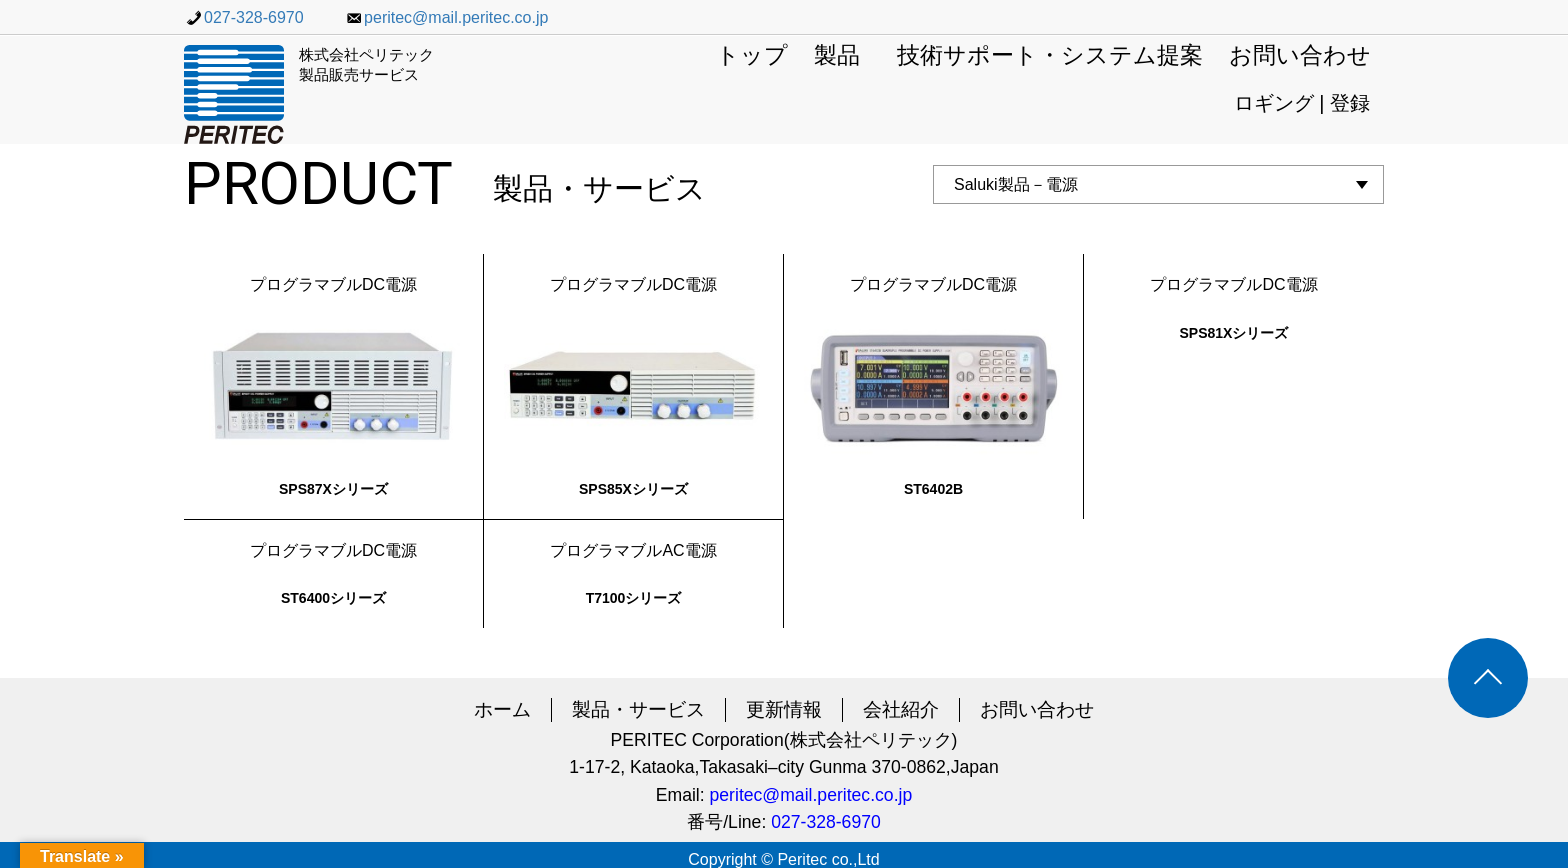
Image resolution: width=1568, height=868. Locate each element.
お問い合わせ (1300, 56)
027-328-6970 (244, 17)
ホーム (502, 709)
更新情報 (784, 709)
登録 (1350, 103)
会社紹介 (901, 709)
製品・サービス (638, 709)
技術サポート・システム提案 (1050, 56)
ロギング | (1282, 103)
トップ (752, 56)
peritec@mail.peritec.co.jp (446, 17)
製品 (837, 56)
